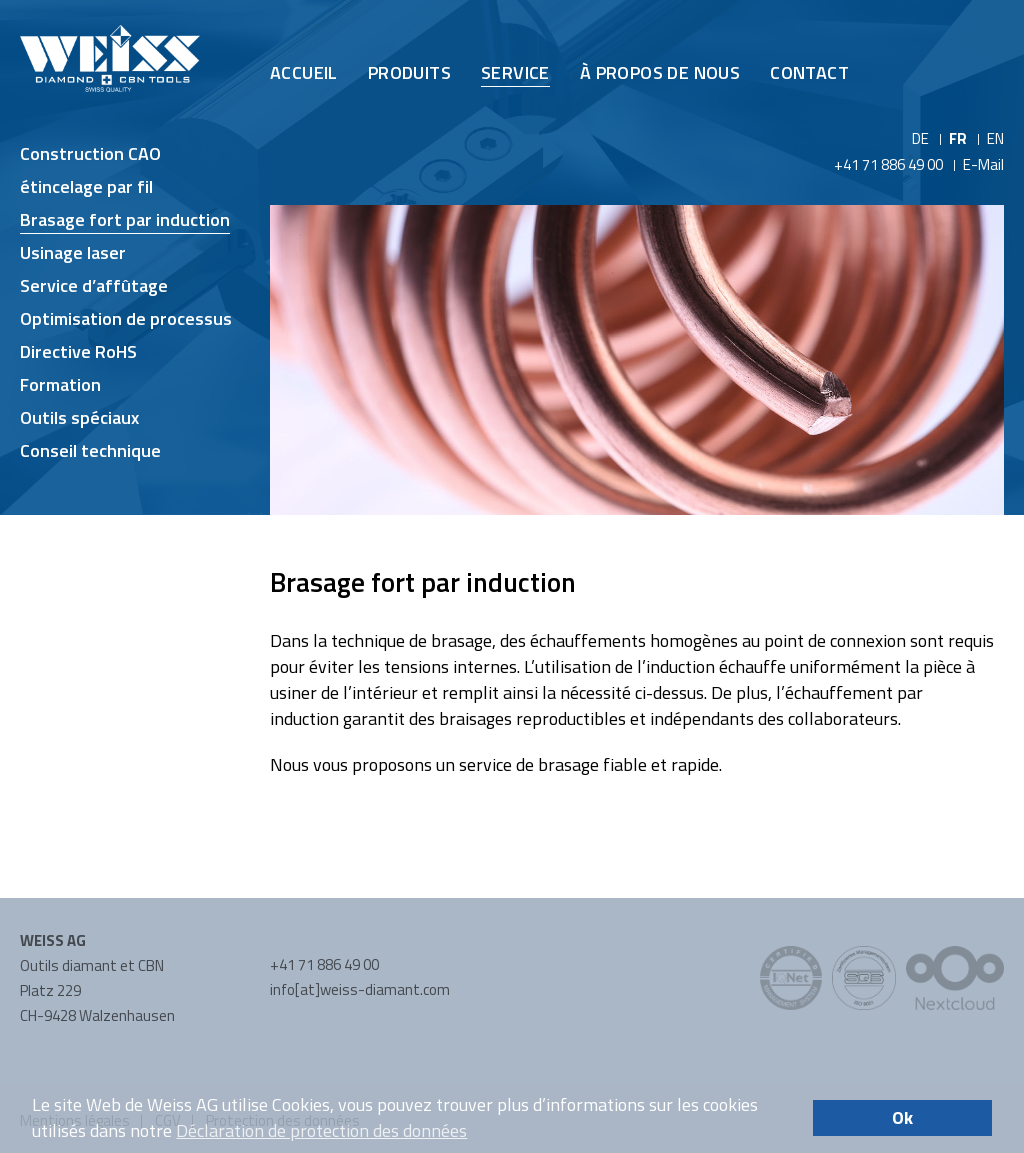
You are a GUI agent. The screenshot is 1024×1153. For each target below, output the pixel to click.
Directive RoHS (78, 351)
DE (920, 138)
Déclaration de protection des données (321, 1131)
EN (995, 138)
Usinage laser (73, 252)
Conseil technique (90, 450)
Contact (809, 72)
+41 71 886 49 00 (888, 164)
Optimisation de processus (126, 318)
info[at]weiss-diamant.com (360, 989)
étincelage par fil (86, 186)
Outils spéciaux (79, 417)
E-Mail (983, 164)
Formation (60, 384)
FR (958, 138)
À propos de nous (660, 72)
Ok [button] (902, 1117)
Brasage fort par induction (125, 219)
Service (515, 72)
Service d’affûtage (94, 285)
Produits (409, 72)
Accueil (304, 72)
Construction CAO (90, 153)
